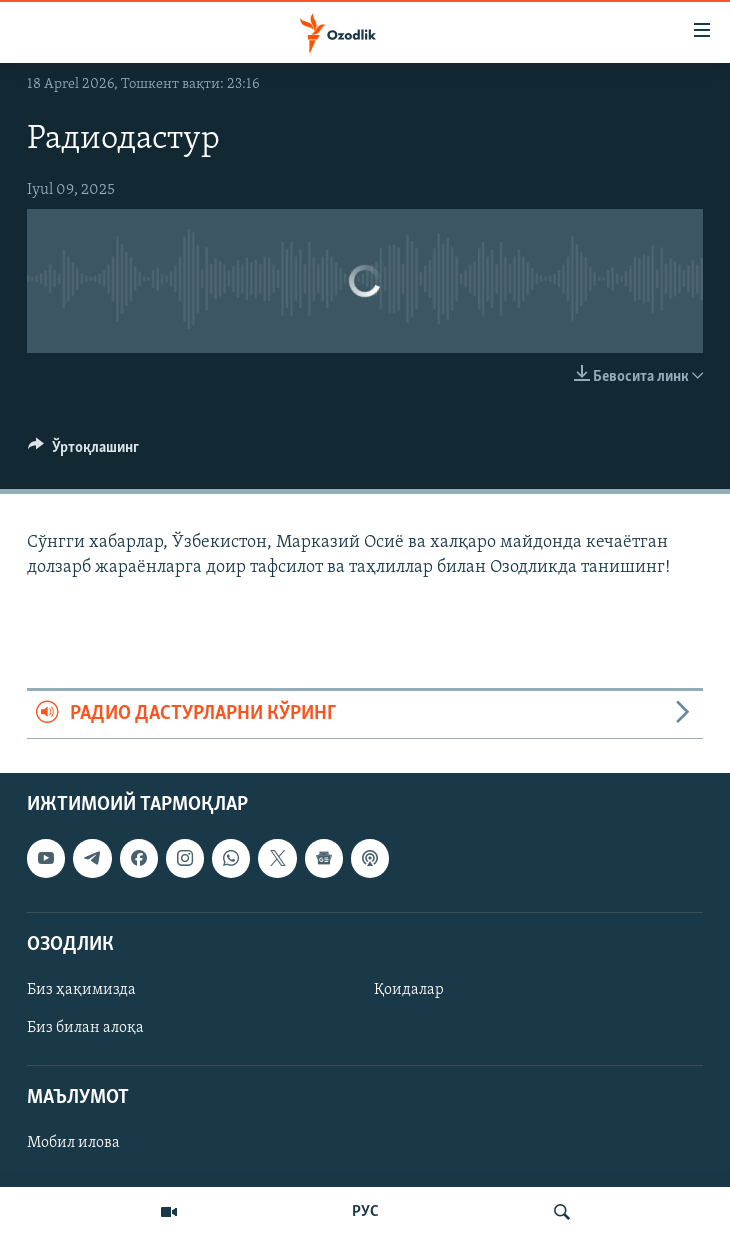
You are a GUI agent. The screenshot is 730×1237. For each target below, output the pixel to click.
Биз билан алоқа (85, 1028)
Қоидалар (409, 990)
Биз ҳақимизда (81, 990)
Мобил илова (73, 1143)
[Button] (83, 452)
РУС (365, 1212)
